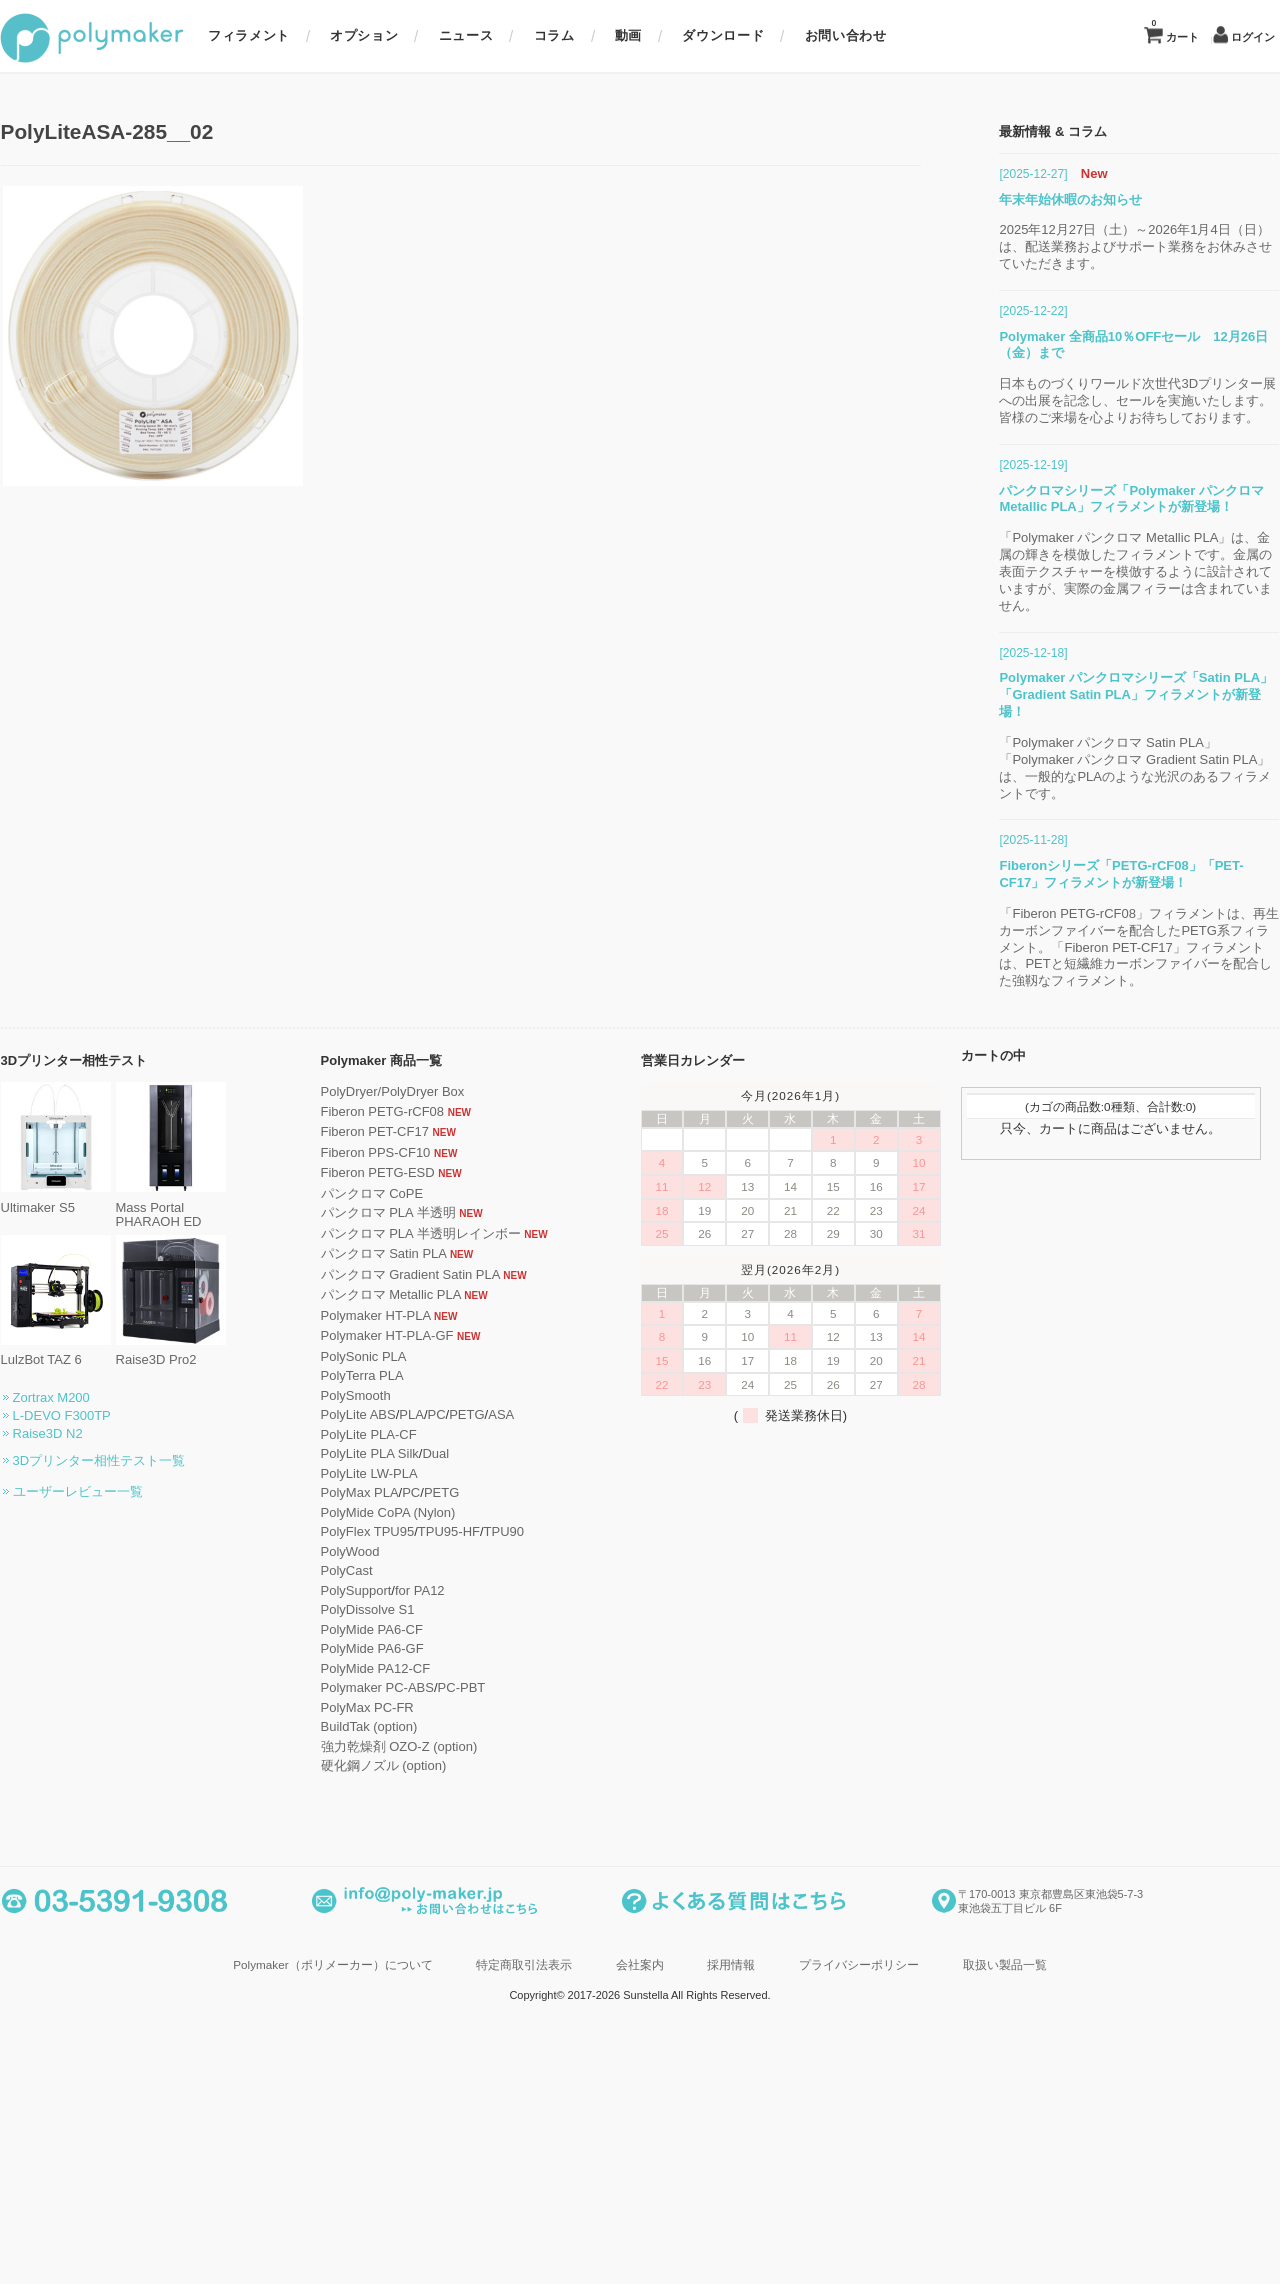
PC (484, 1837)
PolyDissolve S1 (415, 2032)
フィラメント (249, 35)
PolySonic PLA (411, 1779)
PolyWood (397, 1974)
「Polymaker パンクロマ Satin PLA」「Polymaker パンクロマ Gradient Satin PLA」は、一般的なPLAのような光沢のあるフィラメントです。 (1088, 1191)
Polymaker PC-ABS (424, 2110)
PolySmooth (403, 1818)
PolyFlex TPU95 (415, 1954)
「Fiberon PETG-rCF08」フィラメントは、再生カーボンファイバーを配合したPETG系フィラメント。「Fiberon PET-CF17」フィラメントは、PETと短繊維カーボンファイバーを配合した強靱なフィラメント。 (1092, 1370)
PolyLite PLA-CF (416, 1857)
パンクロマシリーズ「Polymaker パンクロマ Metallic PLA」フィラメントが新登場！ (1084, 922)
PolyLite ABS (405, 1837)
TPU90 (551, 1954)
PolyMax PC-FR (414, 2130)
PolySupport (403, 2013)
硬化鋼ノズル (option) (431, 2188)
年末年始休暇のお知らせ (1023, 622)
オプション (364, 35)
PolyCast (394, 1993)
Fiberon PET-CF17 (422, 1554)
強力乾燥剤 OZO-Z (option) (446, 2169)
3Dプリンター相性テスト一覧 (146, 1883)
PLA (459, 1837)
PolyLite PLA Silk (417, 1876)
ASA (549, 1837)
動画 (628, 35)
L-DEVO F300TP (109, 1838)
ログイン (1253, 37)
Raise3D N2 (95, 1856)
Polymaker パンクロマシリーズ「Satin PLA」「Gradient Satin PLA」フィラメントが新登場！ (1089, 1117)
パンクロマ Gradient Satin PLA (457, 1697)
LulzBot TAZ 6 (103, 1775)
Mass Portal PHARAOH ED (218, 1630)
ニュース (466, 35)
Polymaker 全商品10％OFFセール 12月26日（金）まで (1086, 768)
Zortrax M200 (98, 1820)
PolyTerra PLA (409, 1798)
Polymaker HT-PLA (423, 1738)
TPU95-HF (496, 1954)
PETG (514, 1837)
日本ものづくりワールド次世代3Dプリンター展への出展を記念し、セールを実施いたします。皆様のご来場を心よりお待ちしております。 (1090, 824)
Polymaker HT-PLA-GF (434, 1758)
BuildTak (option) (416, 2149)
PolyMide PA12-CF (423, 2091)
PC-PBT (509, 2110)
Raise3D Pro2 (218, 1775)
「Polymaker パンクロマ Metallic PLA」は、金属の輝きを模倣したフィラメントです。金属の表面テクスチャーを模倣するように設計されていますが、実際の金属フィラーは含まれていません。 (1088, 995)
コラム (554, 35)
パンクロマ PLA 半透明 (435, 1635)
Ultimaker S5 (103, 1622)
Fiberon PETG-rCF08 (430, 1534)
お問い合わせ (846, 35)
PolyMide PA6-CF (419, 2052)
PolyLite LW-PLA (416, 1896)
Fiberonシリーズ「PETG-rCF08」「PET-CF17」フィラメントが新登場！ (1074, 1297)
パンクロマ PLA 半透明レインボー (468, 1656)
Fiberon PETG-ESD (425, 1595)
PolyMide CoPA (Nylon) (435, 1935)
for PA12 (467, 2013)
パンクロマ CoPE (419, 1616)
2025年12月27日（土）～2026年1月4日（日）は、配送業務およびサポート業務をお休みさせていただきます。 (1088, 670)
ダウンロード (723, 35)
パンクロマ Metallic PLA (438, 1717)
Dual (483, 1876)
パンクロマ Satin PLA (431, 1676)
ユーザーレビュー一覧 (125, 1914)
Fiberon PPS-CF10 (423, 1575)
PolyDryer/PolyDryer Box (440, 1514)
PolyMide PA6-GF (419, 2071)
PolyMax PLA (407, 1915)
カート (1175, 31)
